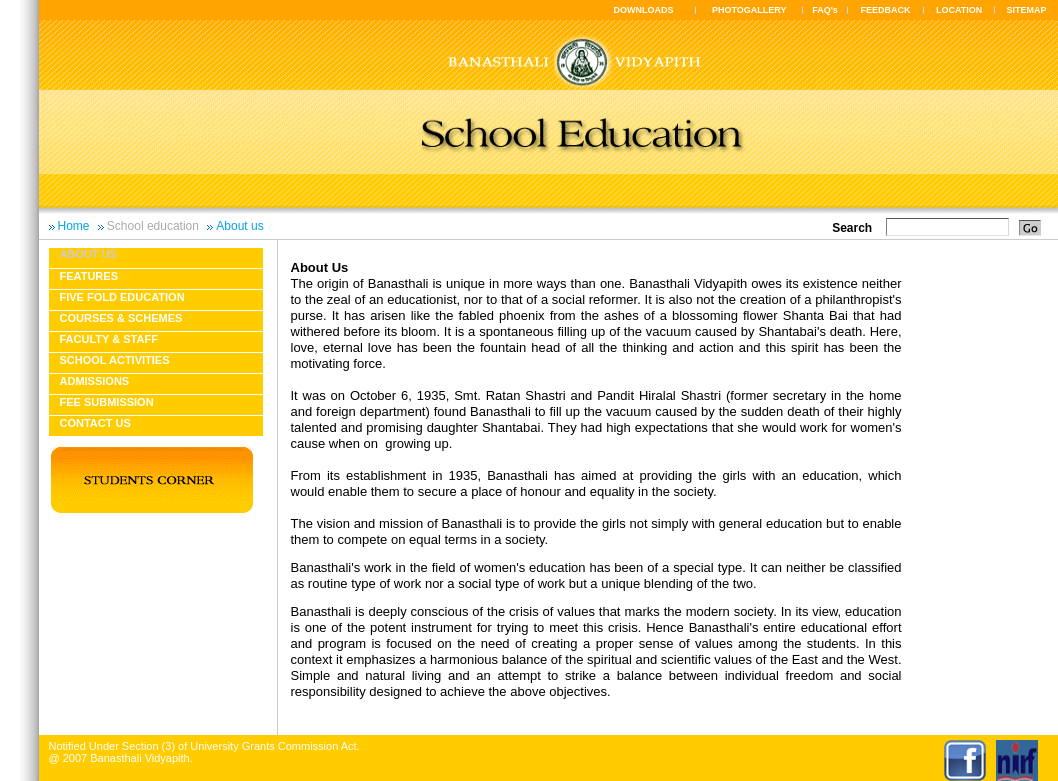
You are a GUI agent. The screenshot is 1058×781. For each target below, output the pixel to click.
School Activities (115, 360)
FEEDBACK (886, 10)
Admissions (95, 381)
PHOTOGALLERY (749, 10)
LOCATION (959, 10)
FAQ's (825, 10)
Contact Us (95, 423)
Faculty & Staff (109, 339)
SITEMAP (1026, 10)
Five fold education (122, 297)
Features (89, 276)
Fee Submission (107, 402)
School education (153, 226)
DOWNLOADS (644, 10)
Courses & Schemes (121, 318)
